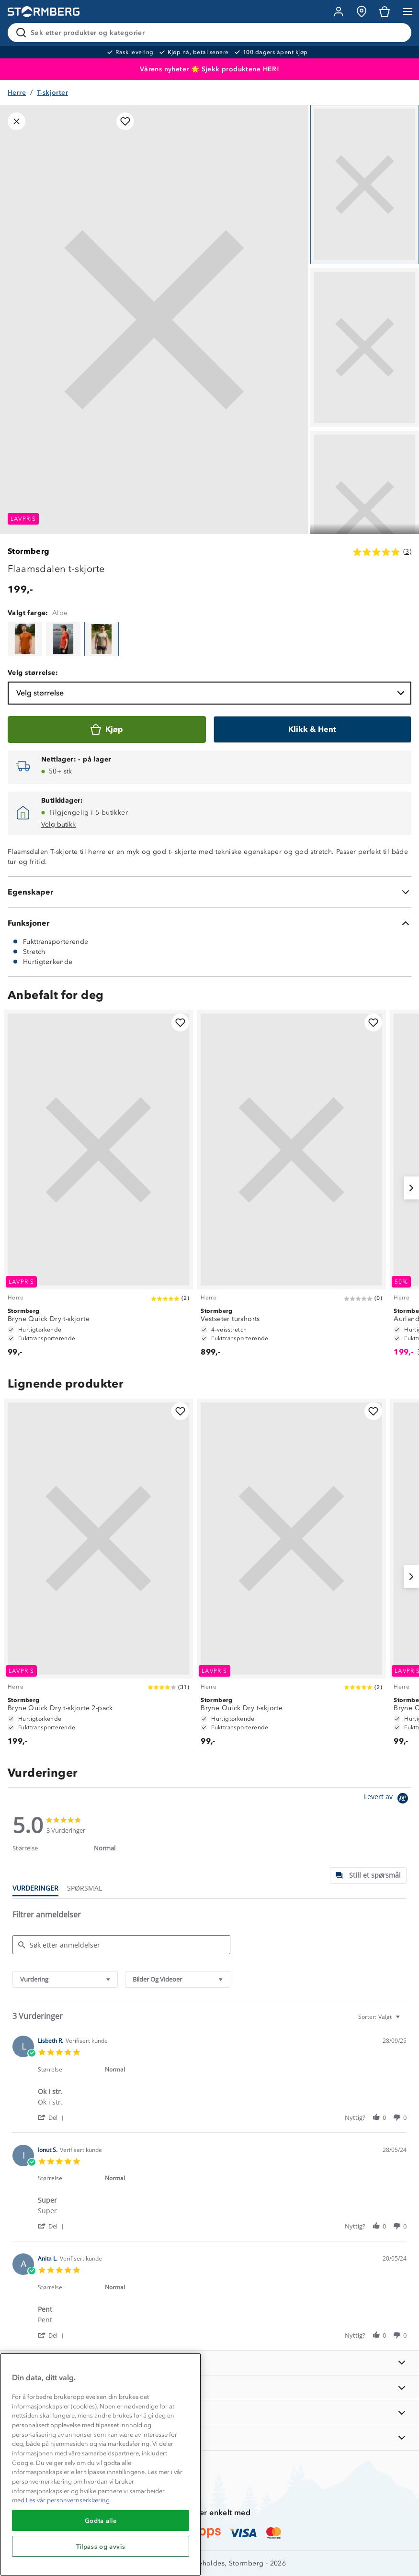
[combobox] (65, 1979)
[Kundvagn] (384, 11)
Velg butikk (58, 824)
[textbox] (404, 2020)
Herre (17, 93)
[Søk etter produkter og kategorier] (211, 32)
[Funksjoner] (209, 923)
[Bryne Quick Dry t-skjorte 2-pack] (98, 1576)
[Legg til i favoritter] (125, 121)
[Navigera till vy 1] (364, 184)
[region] (100, 2464)
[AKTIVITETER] (209, 2437)
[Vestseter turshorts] (291, 1188)
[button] (52, 2117)
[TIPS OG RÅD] (209, 2412)
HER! (271, 69)
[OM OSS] (209, 2387)
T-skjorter (52, 93)
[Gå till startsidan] (43, 11)
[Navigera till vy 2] (364, 347)
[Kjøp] (107, 729)
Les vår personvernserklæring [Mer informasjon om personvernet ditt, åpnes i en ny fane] (68, 2500)
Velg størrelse (211, 693)
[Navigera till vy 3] (364, 510)
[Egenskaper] (209, 892)
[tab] (368, 1875)
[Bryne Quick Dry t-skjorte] (98, 1188)
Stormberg (29, 551)
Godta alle (101, 2520)
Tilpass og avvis (100, 2546)
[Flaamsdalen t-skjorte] (25, 639)
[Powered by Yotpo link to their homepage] (387, 1799)
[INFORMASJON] (209, 2363)
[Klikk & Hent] (313, 729)
